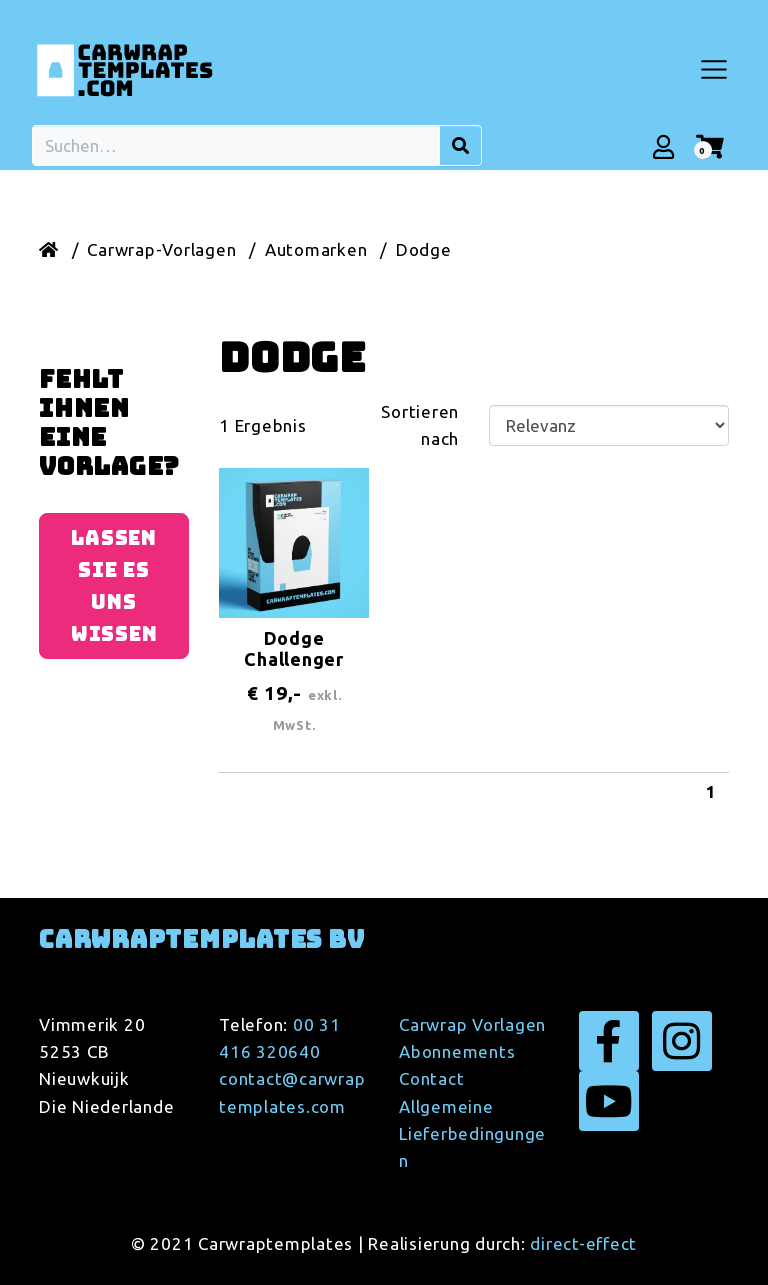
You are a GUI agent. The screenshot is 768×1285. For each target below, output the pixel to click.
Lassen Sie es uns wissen (114, 586)
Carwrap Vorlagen (472, 1024)
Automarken (316, 249)
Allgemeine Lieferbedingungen (472, 1133)
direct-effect (583, 1243)
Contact (431, 1078)
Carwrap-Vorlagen (161, 249)
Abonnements (457, 1051)
